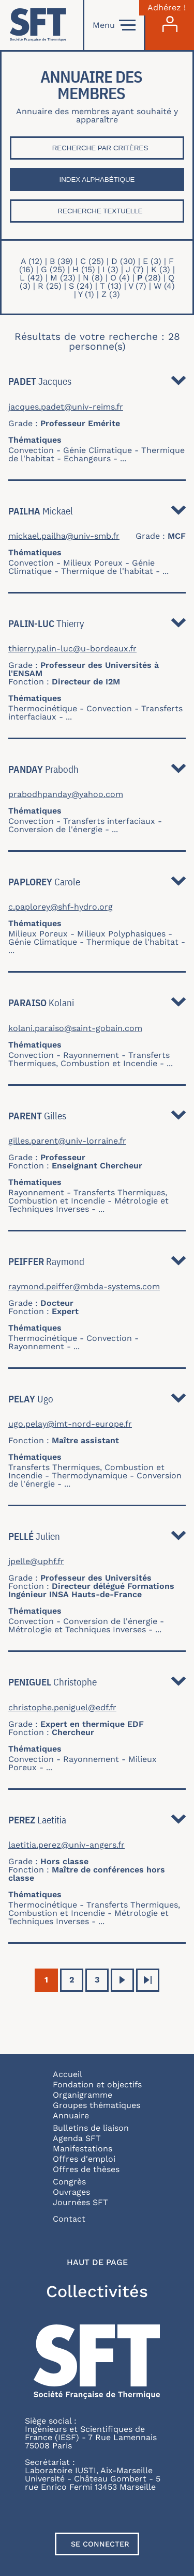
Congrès (69, 2182)
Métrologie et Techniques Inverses (88, 1205)
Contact (69, 2219)
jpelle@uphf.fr (36, 1561)
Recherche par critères (100, 148)
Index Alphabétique (97, 179)
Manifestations (82, 2148)
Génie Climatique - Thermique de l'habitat (81, 567)
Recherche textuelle (99, 211)
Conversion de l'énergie (55, 829)
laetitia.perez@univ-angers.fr (66, 1845)
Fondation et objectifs (97, 2084)
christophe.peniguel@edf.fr (62, 1708)
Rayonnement (91, 1055)
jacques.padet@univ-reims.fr (65, 407)
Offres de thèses (86, 2169)
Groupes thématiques (96, 2105)
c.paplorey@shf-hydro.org (60, 907)
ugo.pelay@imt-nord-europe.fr (70, 1424)
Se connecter (100, 2544)
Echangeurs (87, 458)
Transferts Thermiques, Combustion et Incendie (89, 1059)
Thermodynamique (89, 1475)
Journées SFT (80, 2202)
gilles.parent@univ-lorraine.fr (67, 1141)
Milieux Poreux (93, 563)
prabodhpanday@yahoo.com (65, 794)
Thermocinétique (42, 708)
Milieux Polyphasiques (121, 934)
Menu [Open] (114, 25)
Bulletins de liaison (91, 2128)
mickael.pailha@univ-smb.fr (64, 536)
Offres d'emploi (84, 2159)
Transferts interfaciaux (109, 821)
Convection (31, 450)
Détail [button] (178, 383)
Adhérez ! (166, 8)
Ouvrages (71, 2192)
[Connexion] (169, 25)
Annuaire (71, 2115)
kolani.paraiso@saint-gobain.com (75, 1028)
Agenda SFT (77, 2138)
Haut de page (97, 2262)
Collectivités (97, 2291)
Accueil (67, 2074)
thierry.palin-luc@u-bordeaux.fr (72, 649)
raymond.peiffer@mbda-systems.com (84, 1287)
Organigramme (82, 2095)
